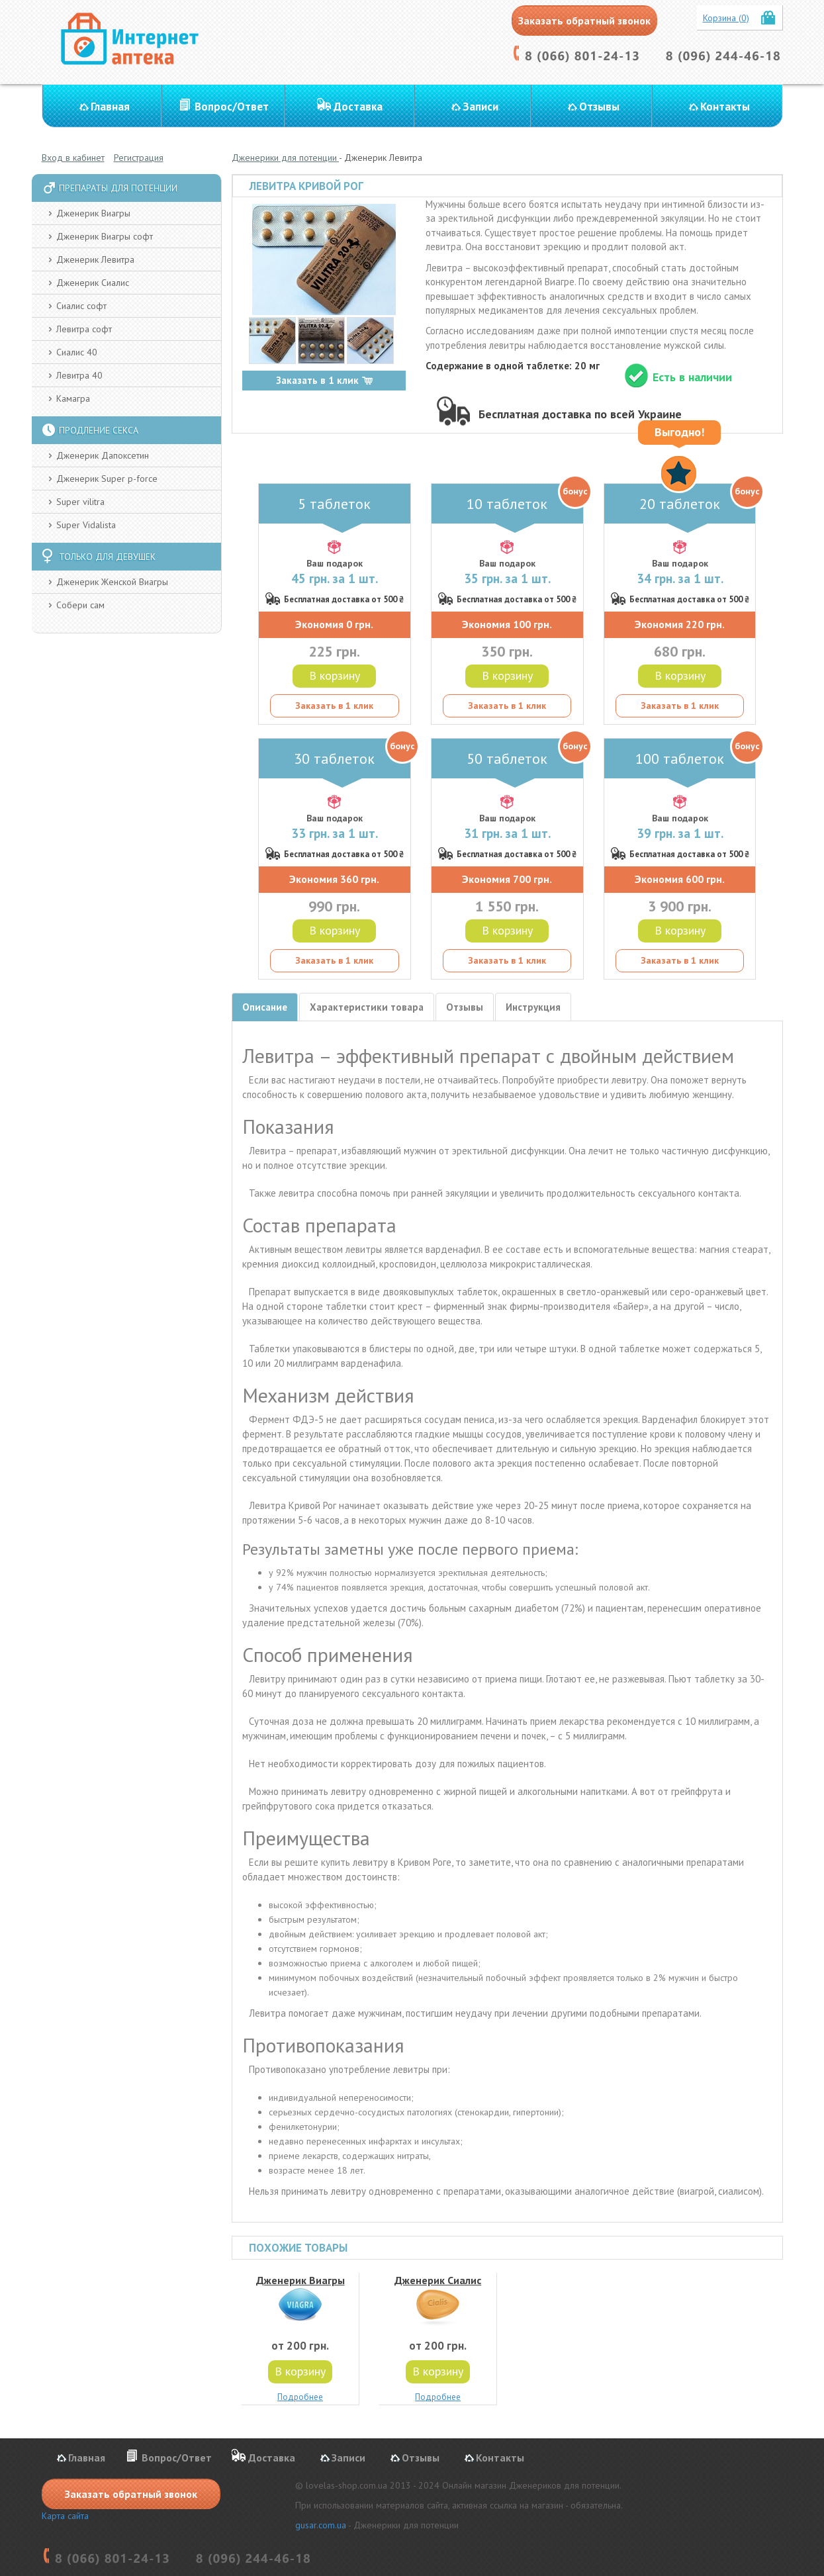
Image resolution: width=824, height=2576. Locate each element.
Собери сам (80, 605)
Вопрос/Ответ (232, 106)
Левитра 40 (79, 375)
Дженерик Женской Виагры (112, 582)
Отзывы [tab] (464, 1007)
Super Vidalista (86, 525)
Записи (480, 106)
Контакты (725, 106)
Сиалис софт (81, 306)
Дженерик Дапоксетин (102, 455)
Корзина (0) (726, 18)
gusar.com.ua (320, 2525)
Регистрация (138, 157)
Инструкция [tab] (533, 1007)
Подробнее (300, 2397)
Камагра (73, 398)
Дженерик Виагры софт (104, 236)
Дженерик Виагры (93, 213)
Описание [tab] (264, 1007)
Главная (110, 106)
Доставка (358, 106)
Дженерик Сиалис (92, 283)
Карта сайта (65, 2516)
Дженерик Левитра (95, 259)
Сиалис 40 (76, 352)
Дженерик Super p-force (107, 478)
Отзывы (599, 106)
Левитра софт (84, 329)
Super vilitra (80, 502)
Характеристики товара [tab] (367, 1007)
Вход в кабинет (73, 157)
